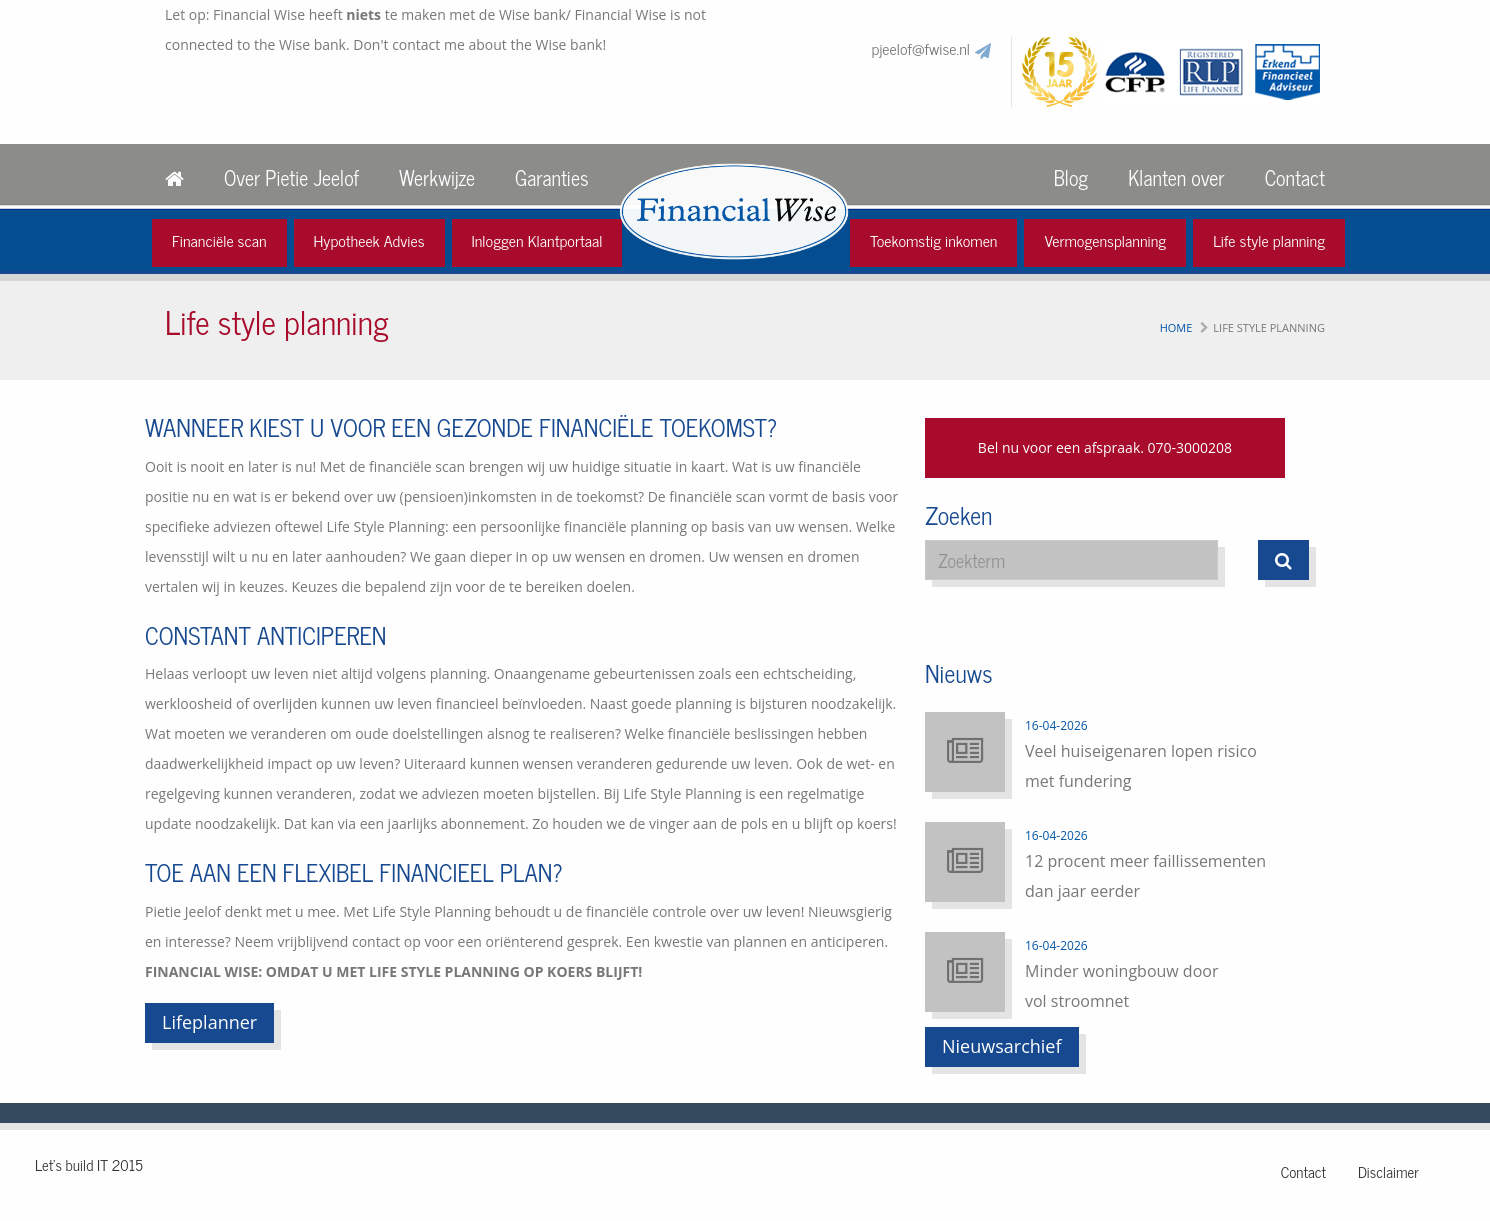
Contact (1295, 177)
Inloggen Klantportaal (537, 240)
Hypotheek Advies (369, 240)
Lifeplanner (209, 1022)
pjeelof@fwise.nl (921, 48)
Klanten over (1176, 177)
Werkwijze (437, 177)
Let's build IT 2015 (89, 1164)
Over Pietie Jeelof (291, 177)
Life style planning (1269, 240)
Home (1176, 327)
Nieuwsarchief (1002, 1046)
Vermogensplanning (1105, 240)
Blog (1071, 177)
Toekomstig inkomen (934, 240)
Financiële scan (219, 240)
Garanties (551, 177)
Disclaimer (1388, 1171)
